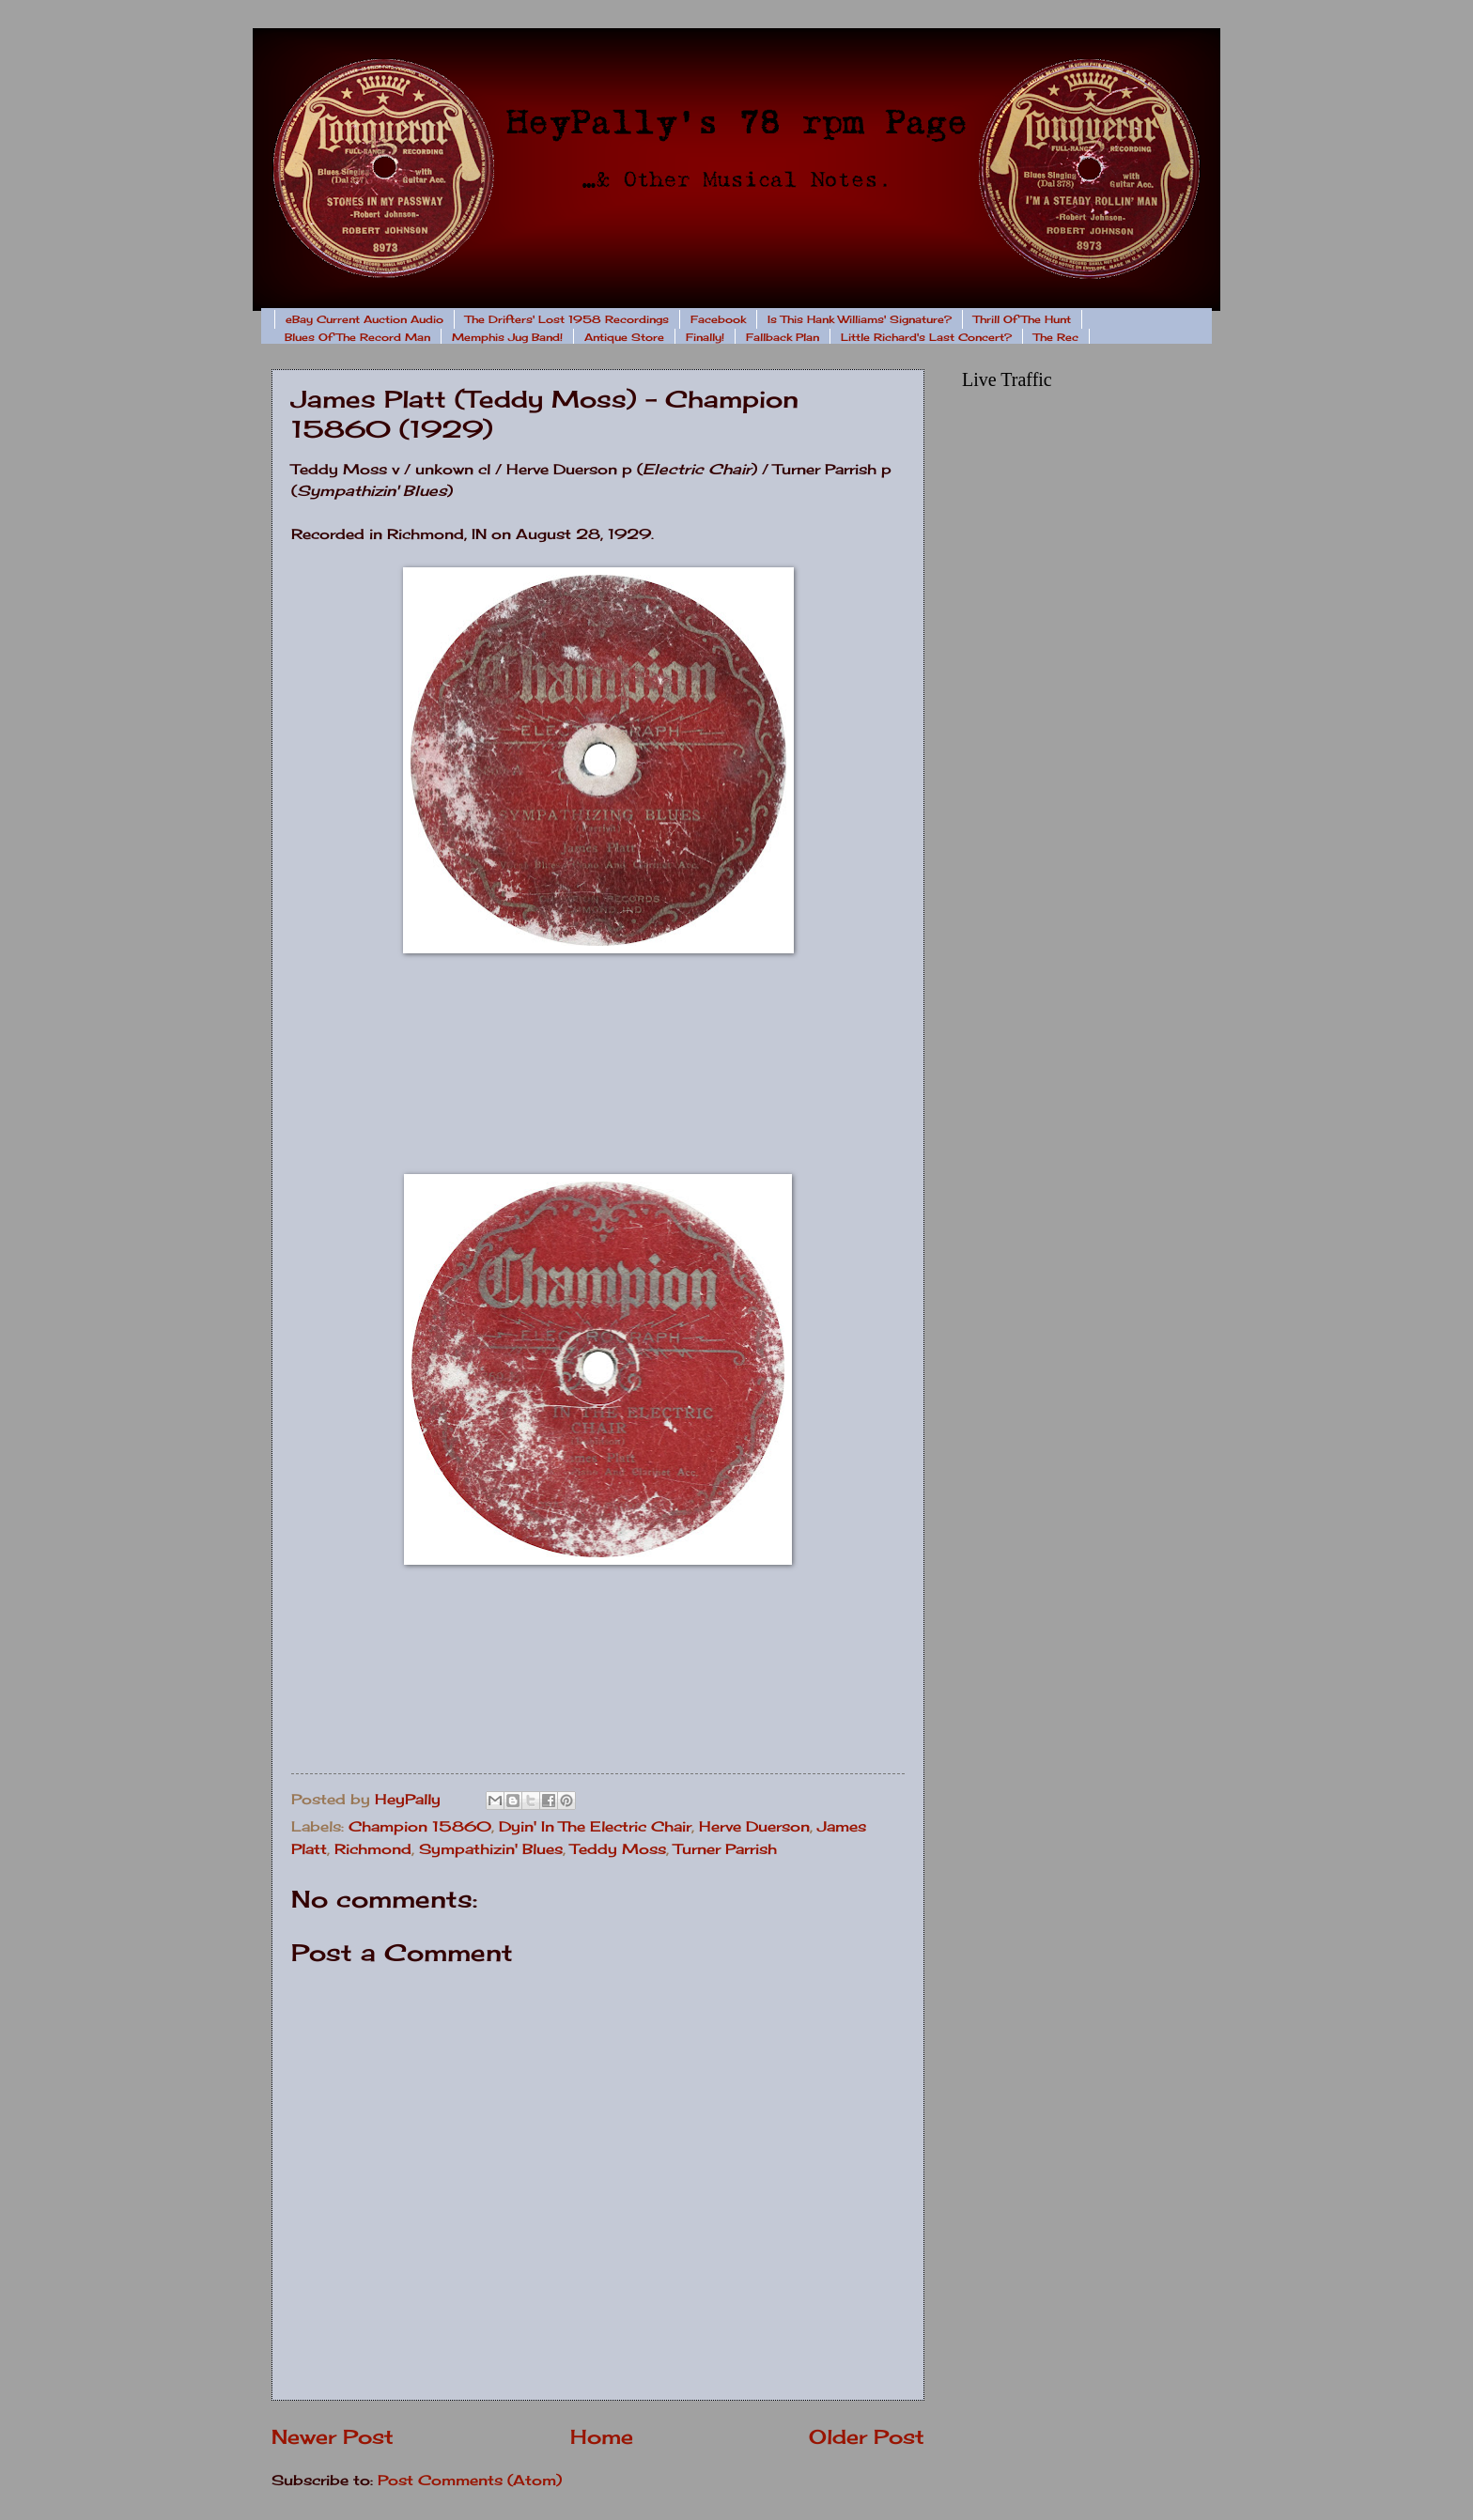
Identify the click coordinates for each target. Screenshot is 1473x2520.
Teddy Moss (618, 1849)
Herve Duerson (754, 1826)
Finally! (705, 337)
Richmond (372, 1849)
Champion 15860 (420, 1826)
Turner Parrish (725, 1849)
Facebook (718, 319)
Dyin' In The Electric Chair (595, 1826)
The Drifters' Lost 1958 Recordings (567, 319)
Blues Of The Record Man (357, 337)
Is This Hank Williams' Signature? (860, 319)
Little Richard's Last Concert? (926, 337)
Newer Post (332, 2437)
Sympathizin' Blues (491, 1849)
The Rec (1055, 337)
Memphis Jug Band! (507, 337)
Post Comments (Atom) (470, 2480)
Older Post (866, 2437)
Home (601, 2437)
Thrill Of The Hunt (1022, 319)
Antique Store (624, 337)
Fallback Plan (782, 337)
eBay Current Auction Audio (364, 319)
